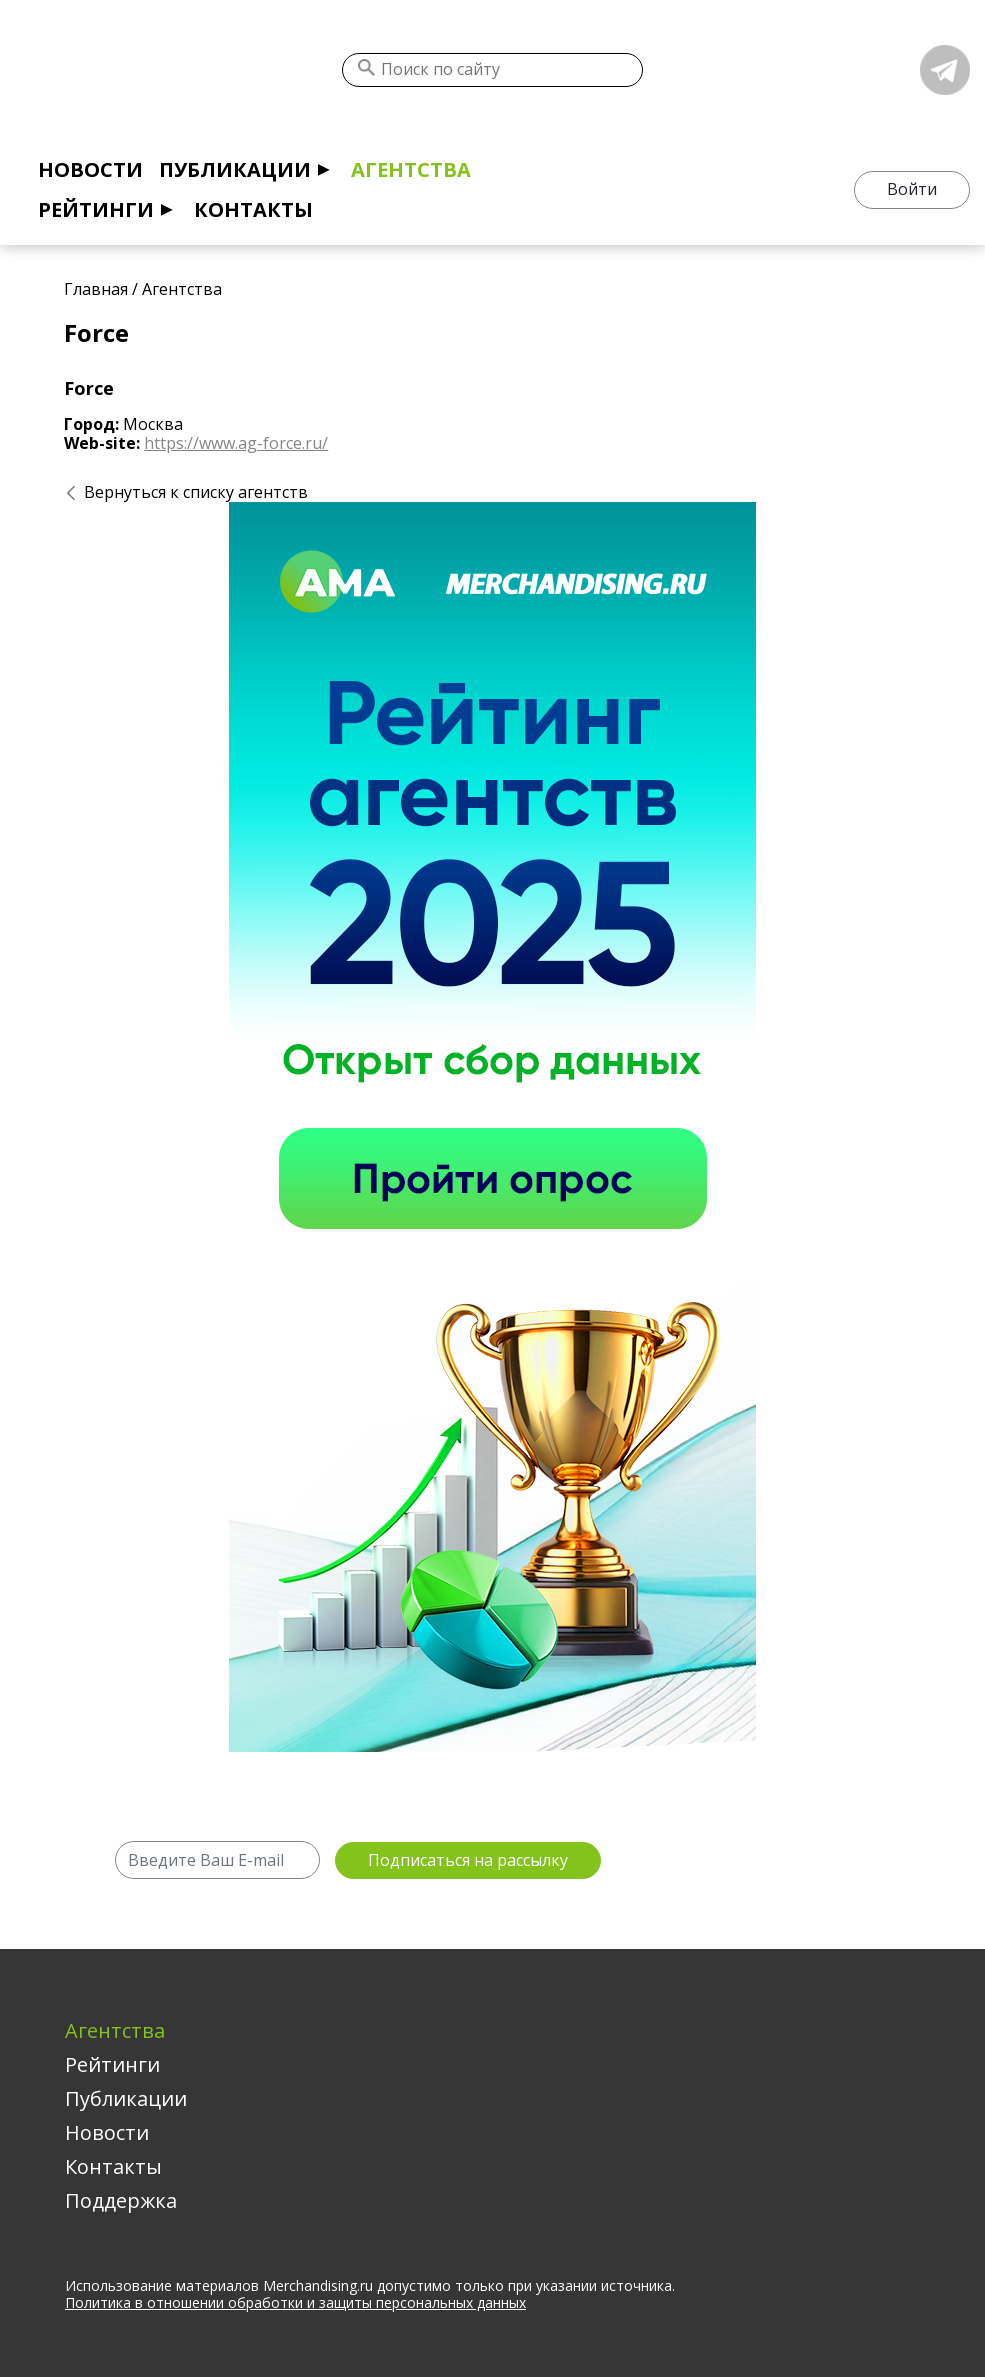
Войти (912, 189)
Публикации (235, 169)
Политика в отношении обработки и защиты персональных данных (295, 2302)
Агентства (411, 169)
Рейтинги (96, 209)
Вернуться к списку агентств (196, 492)
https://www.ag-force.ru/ (236, 443)
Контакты (253, 209)
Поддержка (121, 2200)
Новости (90, 169)
